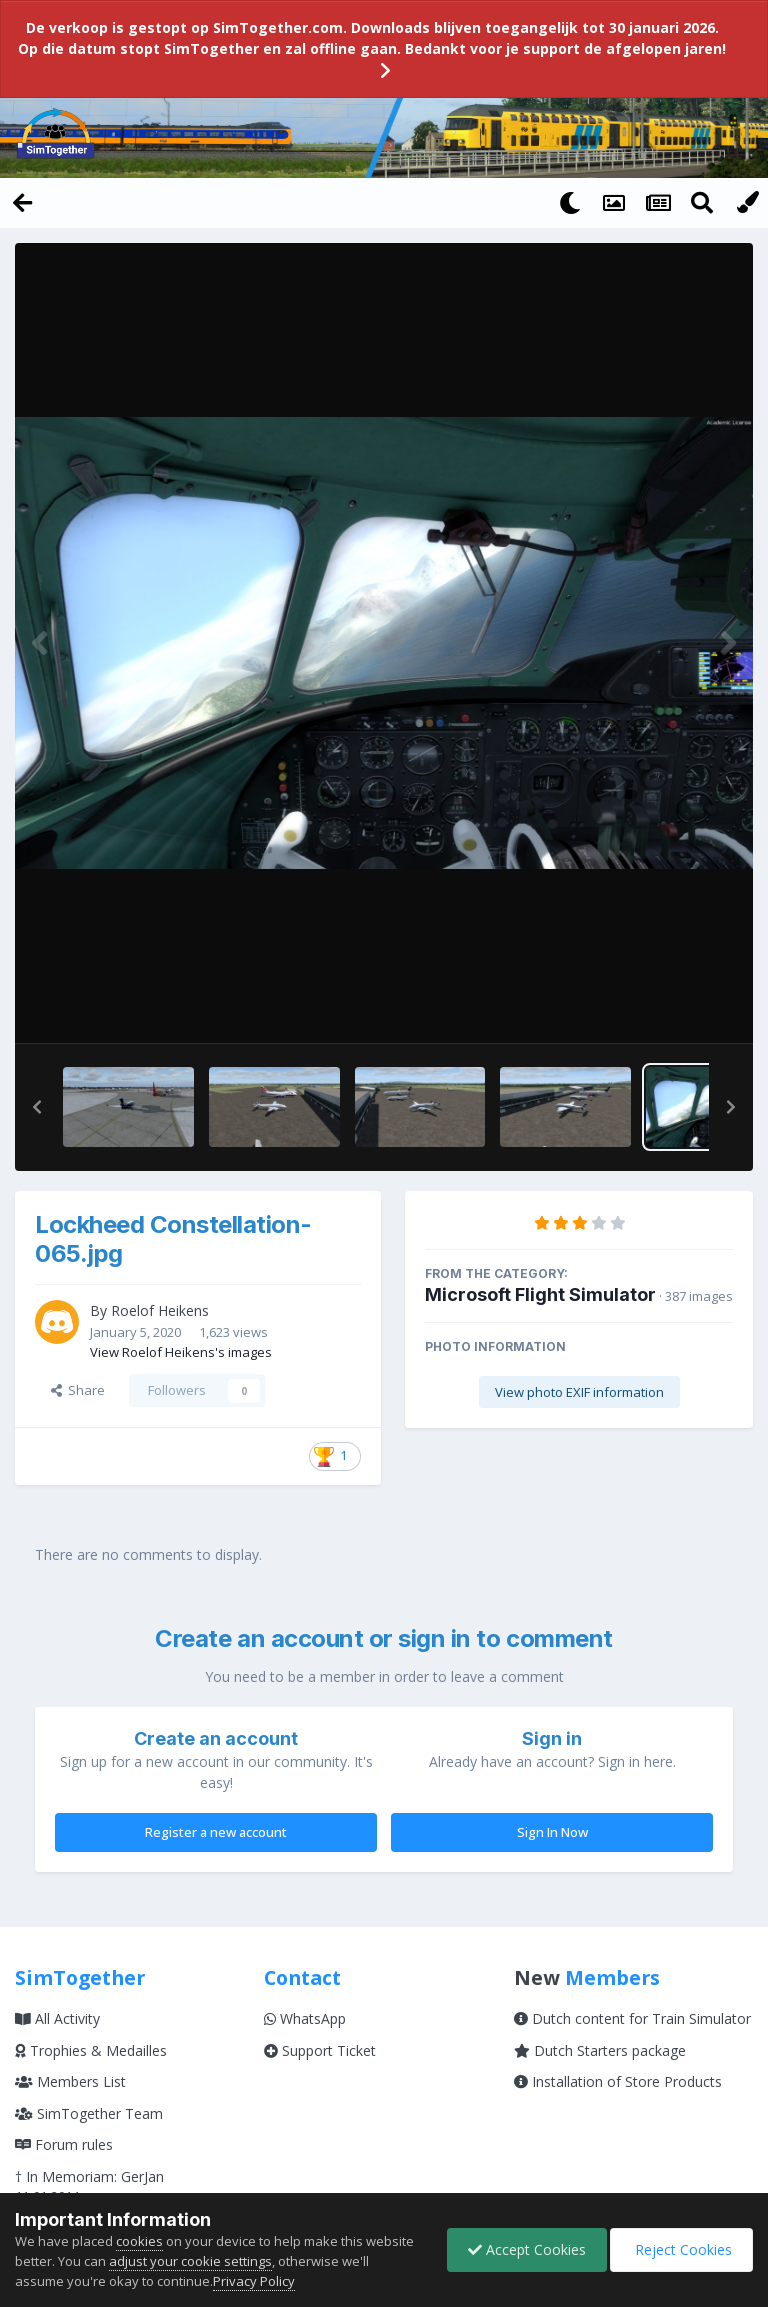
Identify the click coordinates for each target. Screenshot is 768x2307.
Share (78, 1389)
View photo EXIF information (579, 1392)
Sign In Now (552, 1831)
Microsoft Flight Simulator (540, 1294)
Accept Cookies (527, 2249)
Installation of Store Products (618, 2080)
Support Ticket (320, 2049)
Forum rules (64, 2143)
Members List (70, 2080)
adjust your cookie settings (190, 2261)
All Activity (57, 2017)
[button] (37, 1107)
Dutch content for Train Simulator (632, 2017)
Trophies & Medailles (91, 2049)
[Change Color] (746, 202)
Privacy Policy (254, 2281)
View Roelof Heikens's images (181, 1351)
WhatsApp (305, 2017)
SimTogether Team (89, 2112)
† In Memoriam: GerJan (89, 2175)
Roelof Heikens (160, 1310)
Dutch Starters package (600, 2049)
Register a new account (216, 1831)
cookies (139, 2241)
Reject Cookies (681, 2249)
